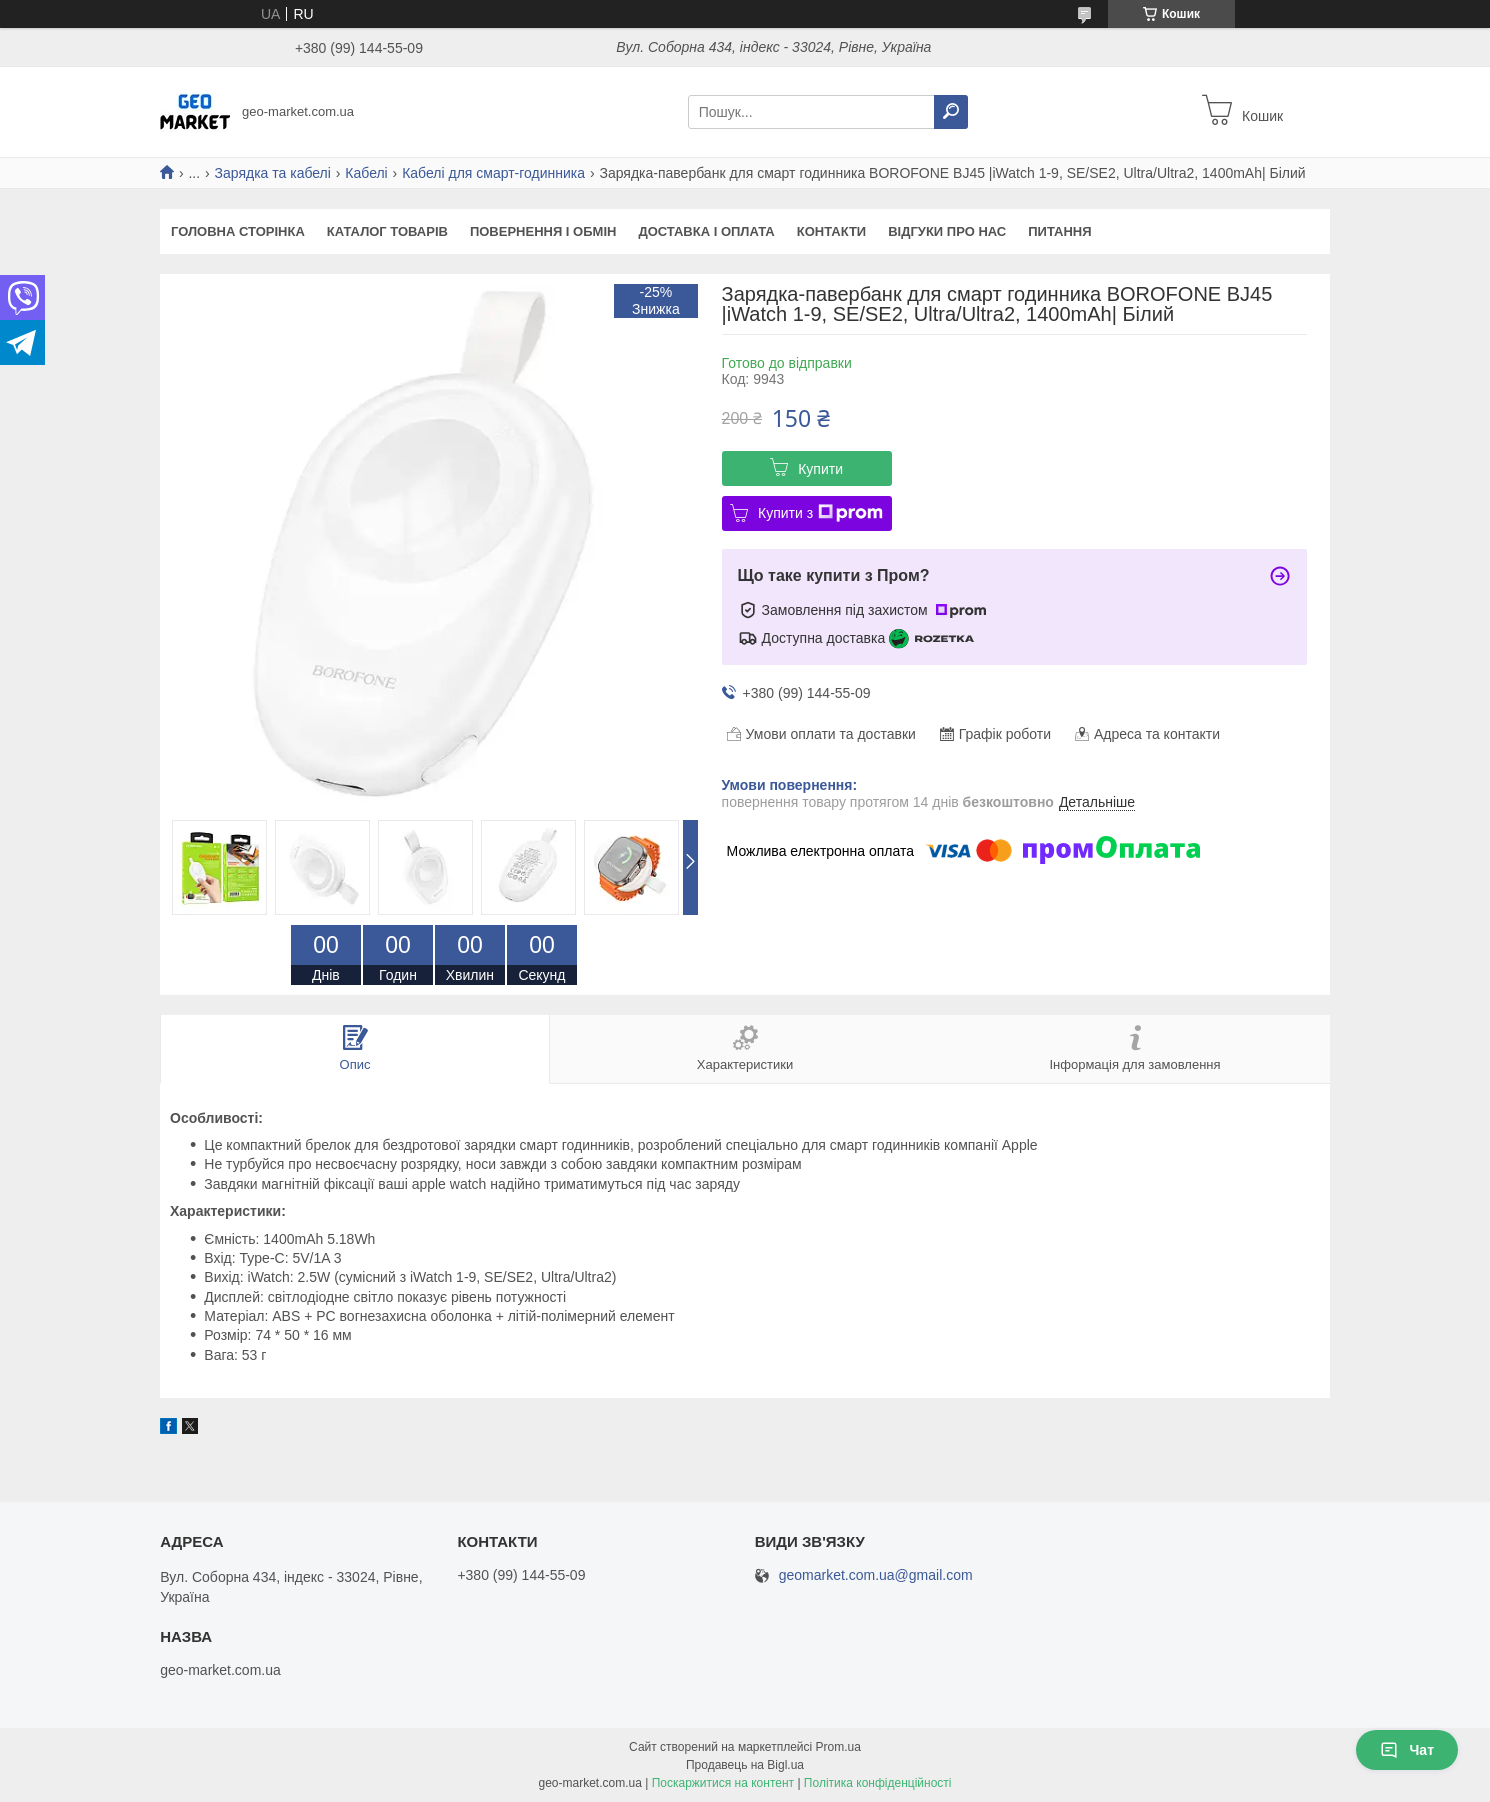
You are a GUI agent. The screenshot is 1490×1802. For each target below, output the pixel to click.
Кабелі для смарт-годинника (493, 173)
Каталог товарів (387, 231)
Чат (1407, 1750)
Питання (1059, 231)
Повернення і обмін (543, 231)
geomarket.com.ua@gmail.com (876, 1575)
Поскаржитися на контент (723, 1783)
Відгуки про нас (947, 231)
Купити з (820, 513)
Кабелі (366, 173)
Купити (820, 469)
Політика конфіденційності (878, 1783)
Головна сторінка (238, 231)
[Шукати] (951, 112)
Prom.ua (838, 1747)
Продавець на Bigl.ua (745, 1765)
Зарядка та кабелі (273, 173)
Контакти (832, 231)
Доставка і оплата (706, 231)
